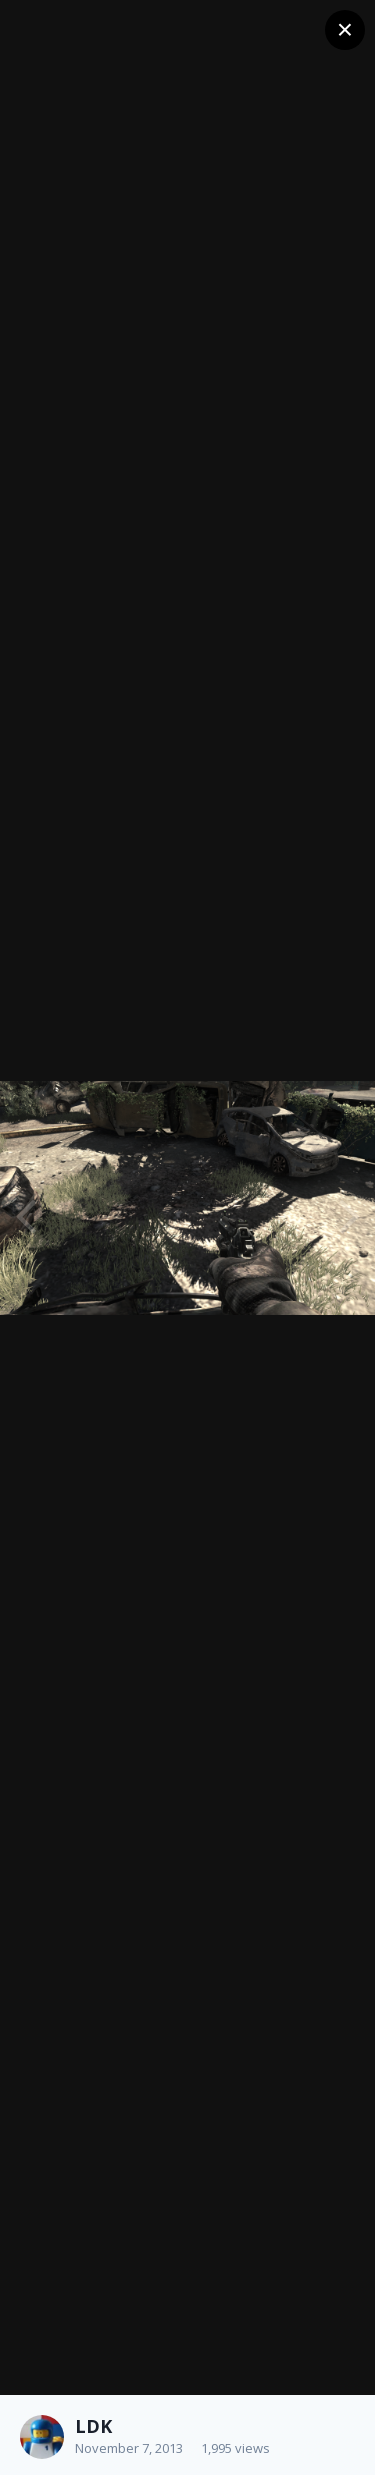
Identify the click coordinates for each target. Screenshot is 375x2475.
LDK (93, 2426)
